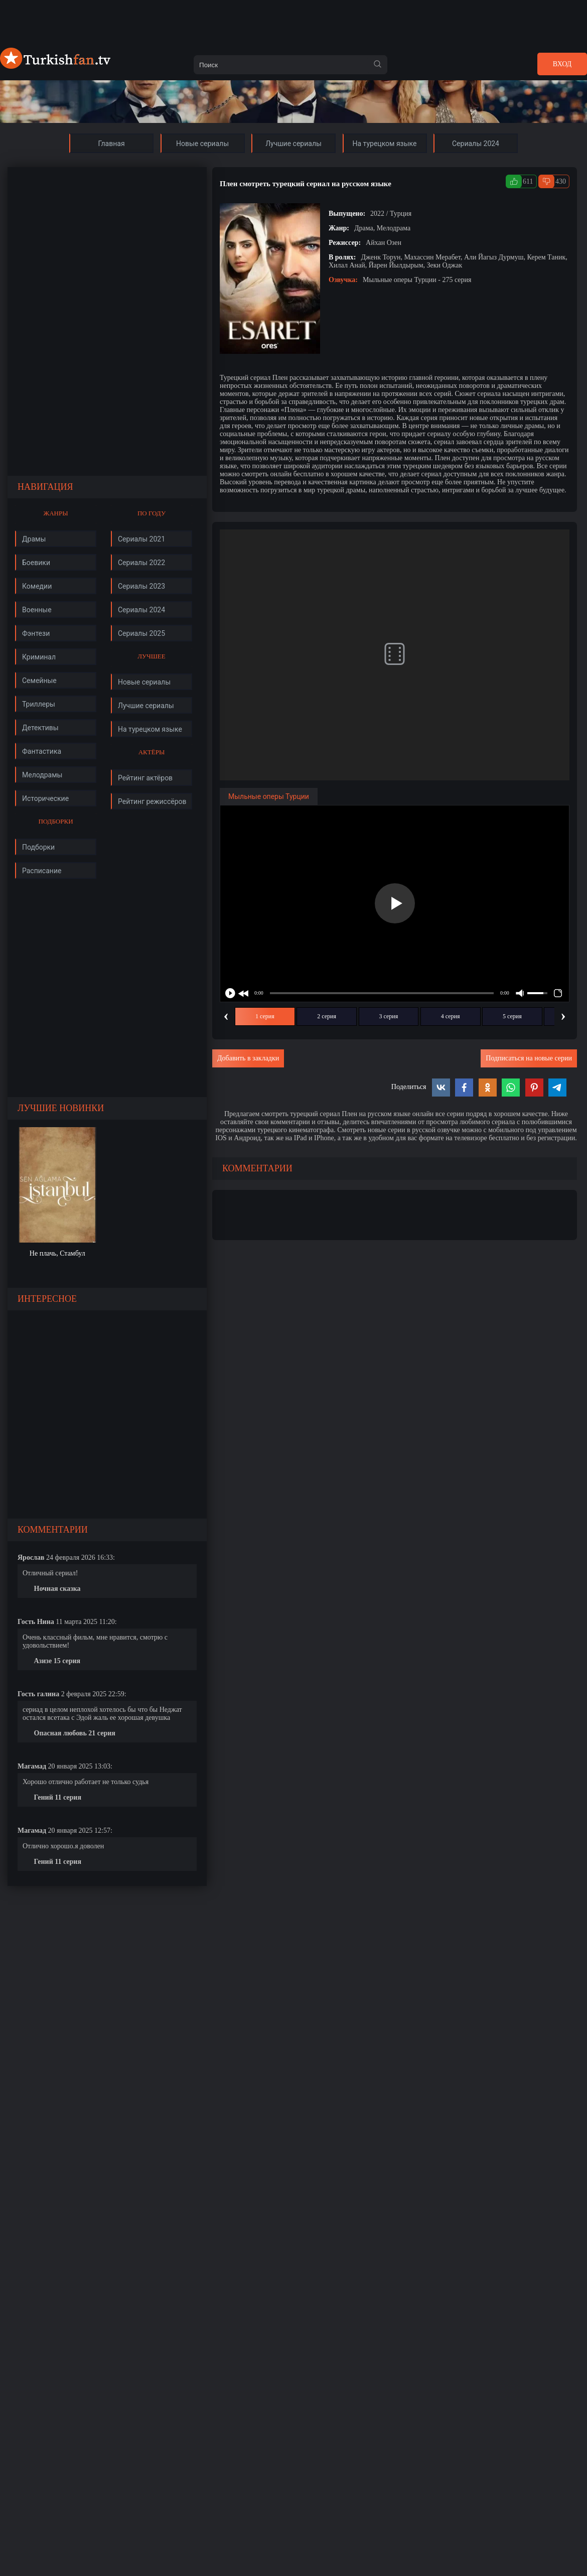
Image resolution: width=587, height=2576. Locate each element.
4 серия (450, 1016)
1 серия (264, 1016)
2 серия (326, 1016)
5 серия (512, 1016)
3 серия (388, 1016)
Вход (562, 64)
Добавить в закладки (248, 1058)
